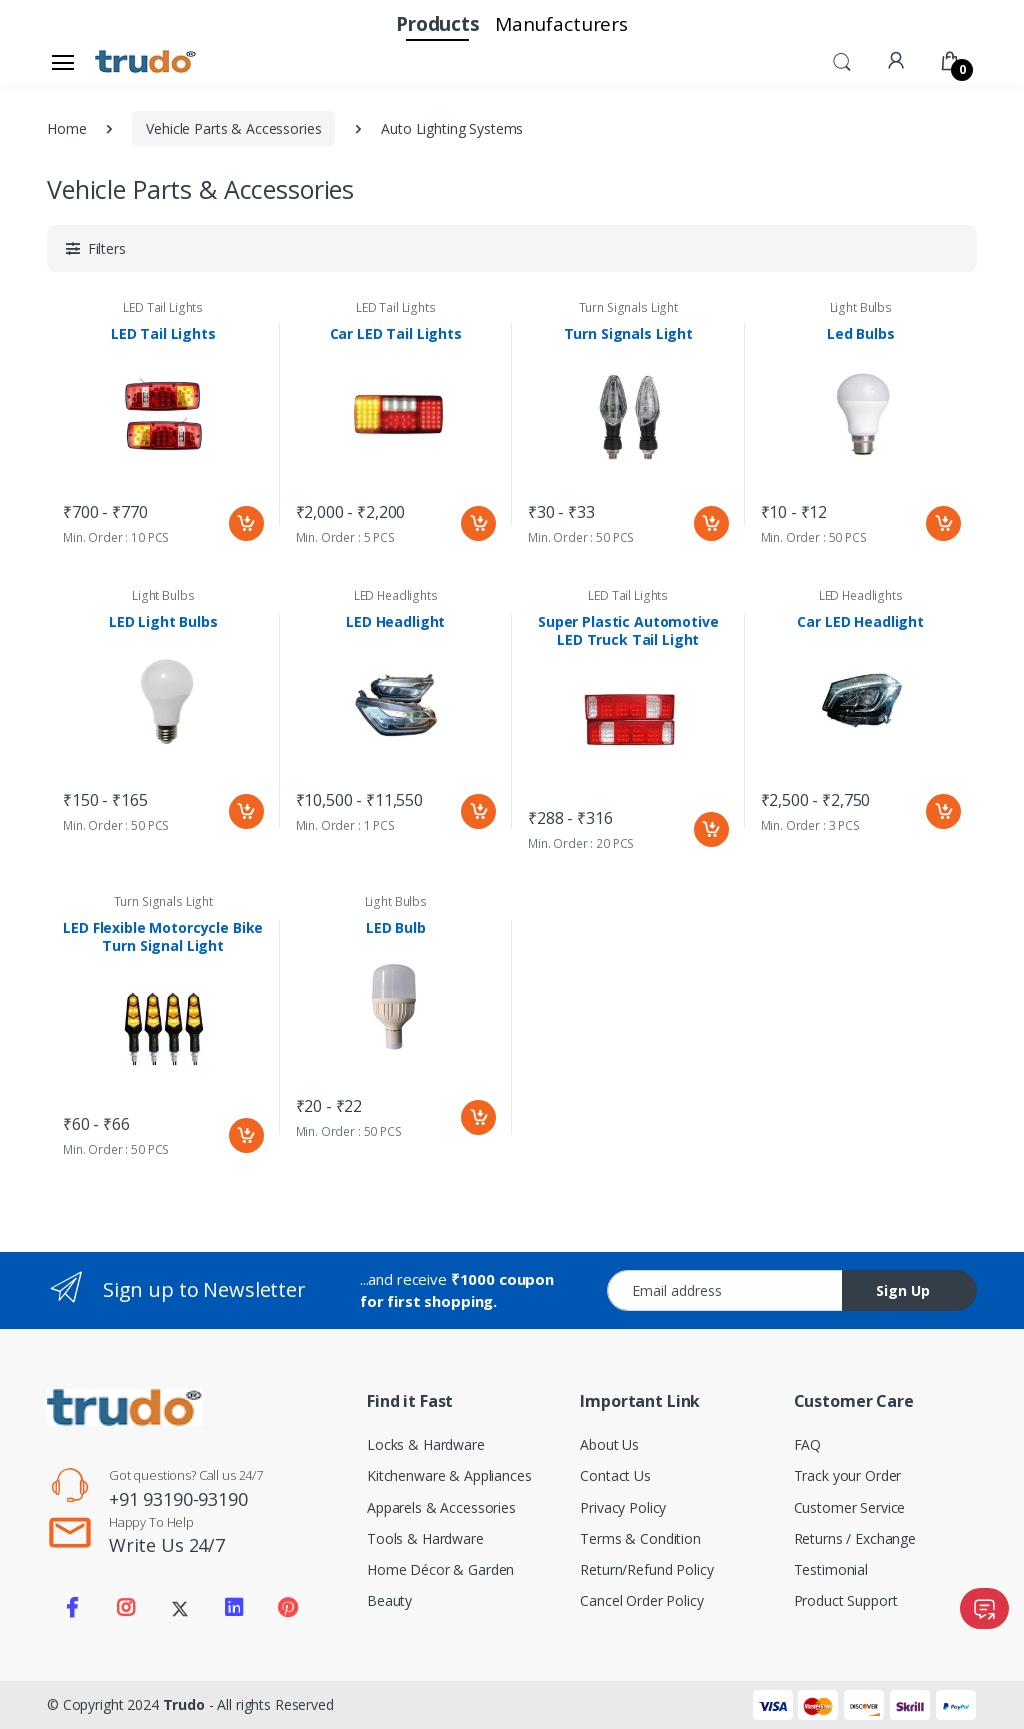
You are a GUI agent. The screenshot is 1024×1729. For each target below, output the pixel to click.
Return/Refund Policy (646, 1569)
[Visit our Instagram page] (126, 1608)
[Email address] (725, 1290)
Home (66, 128)
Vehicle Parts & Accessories (233, 128)
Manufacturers (561, 24)
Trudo (184, 1704)
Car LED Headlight (860, 622)
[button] (842, 60)
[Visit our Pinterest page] (287, 1608)
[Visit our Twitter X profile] (180, 1608)
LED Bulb (396, 928)
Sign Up (903, 1290)
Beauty (389, 1600)
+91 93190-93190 (178, 1499)
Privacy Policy (623, 1507)
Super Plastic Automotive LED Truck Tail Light (628, 631)
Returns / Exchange (855, 1538)
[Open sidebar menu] (63, 62)
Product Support (846, 1600)
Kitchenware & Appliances (449, 1475)
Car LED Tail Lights (396, 334)
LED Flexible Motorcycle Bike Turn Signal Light (163, 937)
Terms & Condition (640, 1538)
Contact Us (615, 1475)
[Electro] (146, 62)
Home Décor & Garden (440, 1569)
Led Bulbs (861, 334)
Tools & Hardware (425, 1538)
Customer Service (850, 1507)
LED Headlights (396, 595)
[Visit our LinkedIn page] (234, 1608)
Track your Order (848, 1475)
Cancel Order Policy (641, 1600)
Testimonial (831, 1569)
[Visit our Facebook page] (72, 1608)
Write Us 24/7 (167, 1545)
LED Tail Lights (163, 307)
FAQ (808, 1444)
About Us (609, 1444)
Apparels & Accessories (441, 1507)
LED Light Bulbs (163, 622)
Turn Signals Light (628, 307)
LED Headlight (395, 622)
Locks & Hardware (426, 1444)
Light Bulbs (861, 307)
